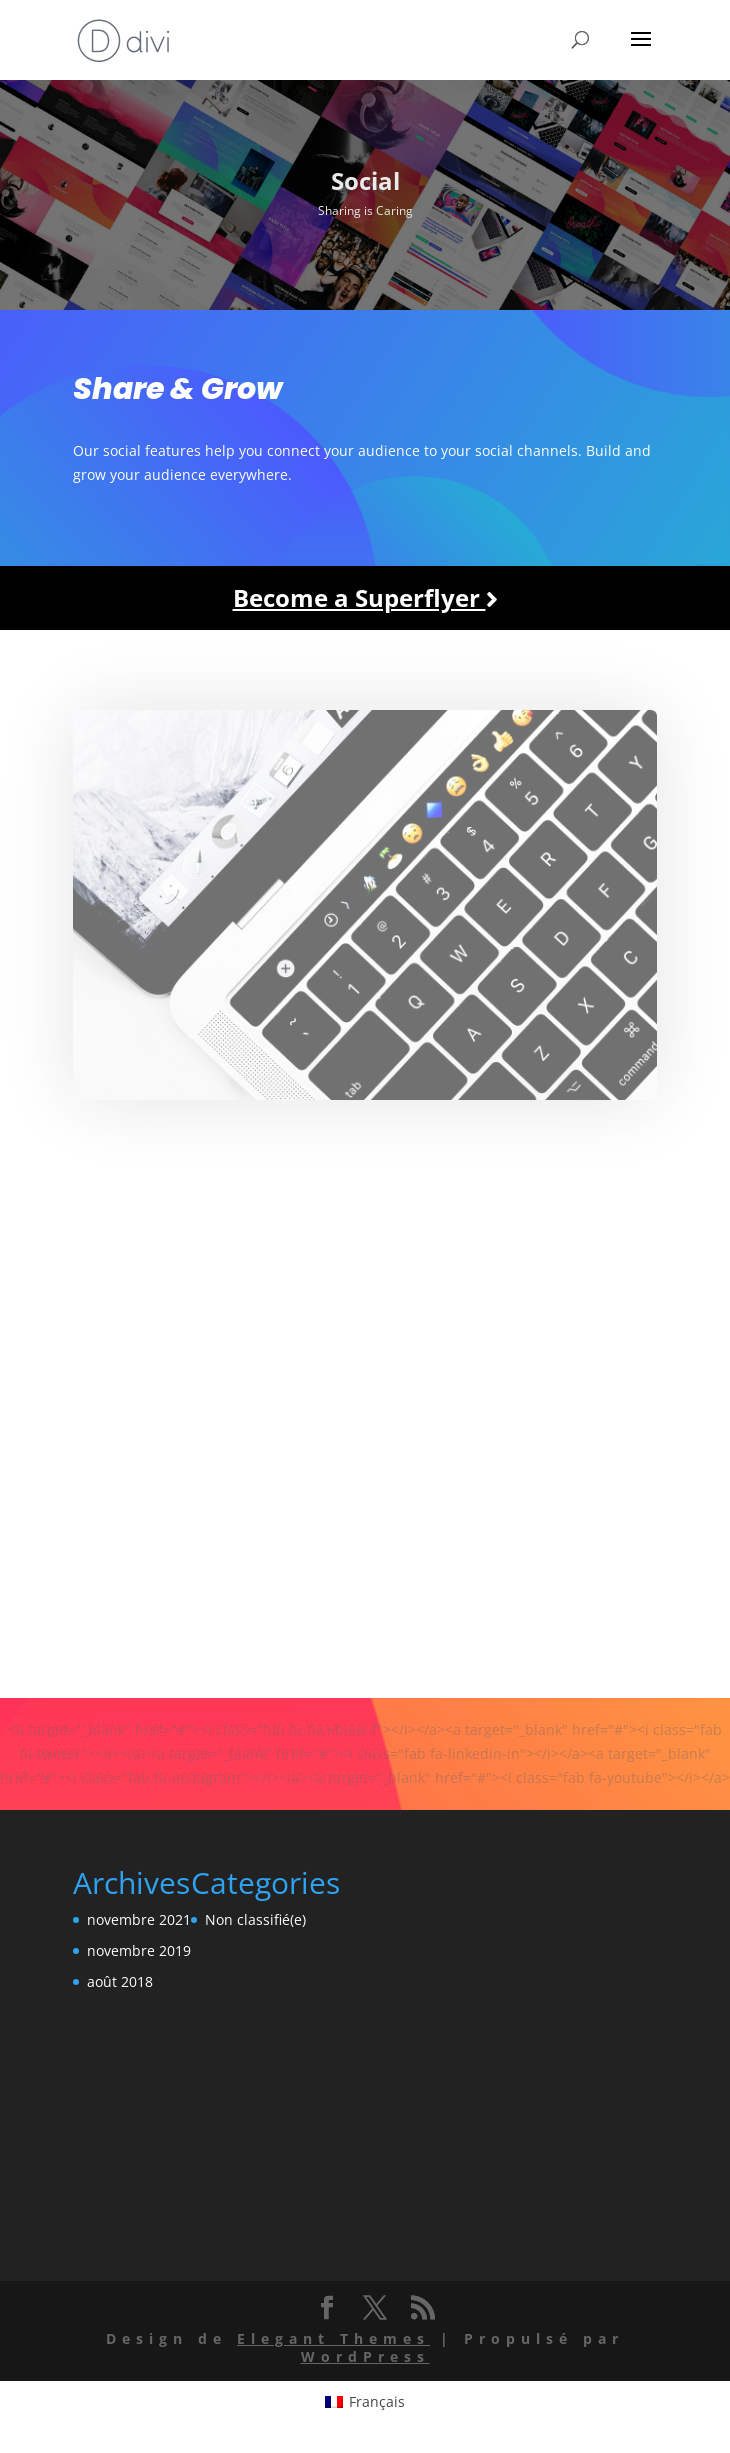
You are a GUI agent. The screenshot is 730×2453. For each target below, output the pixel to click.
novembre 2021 (139, 1919)
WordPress (365, 2356)
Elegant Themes (333, 2338)
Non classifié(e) (255, 1919)
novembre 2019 (139, 1950)
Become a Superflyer (365, 597)
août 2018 (120, 1981)
